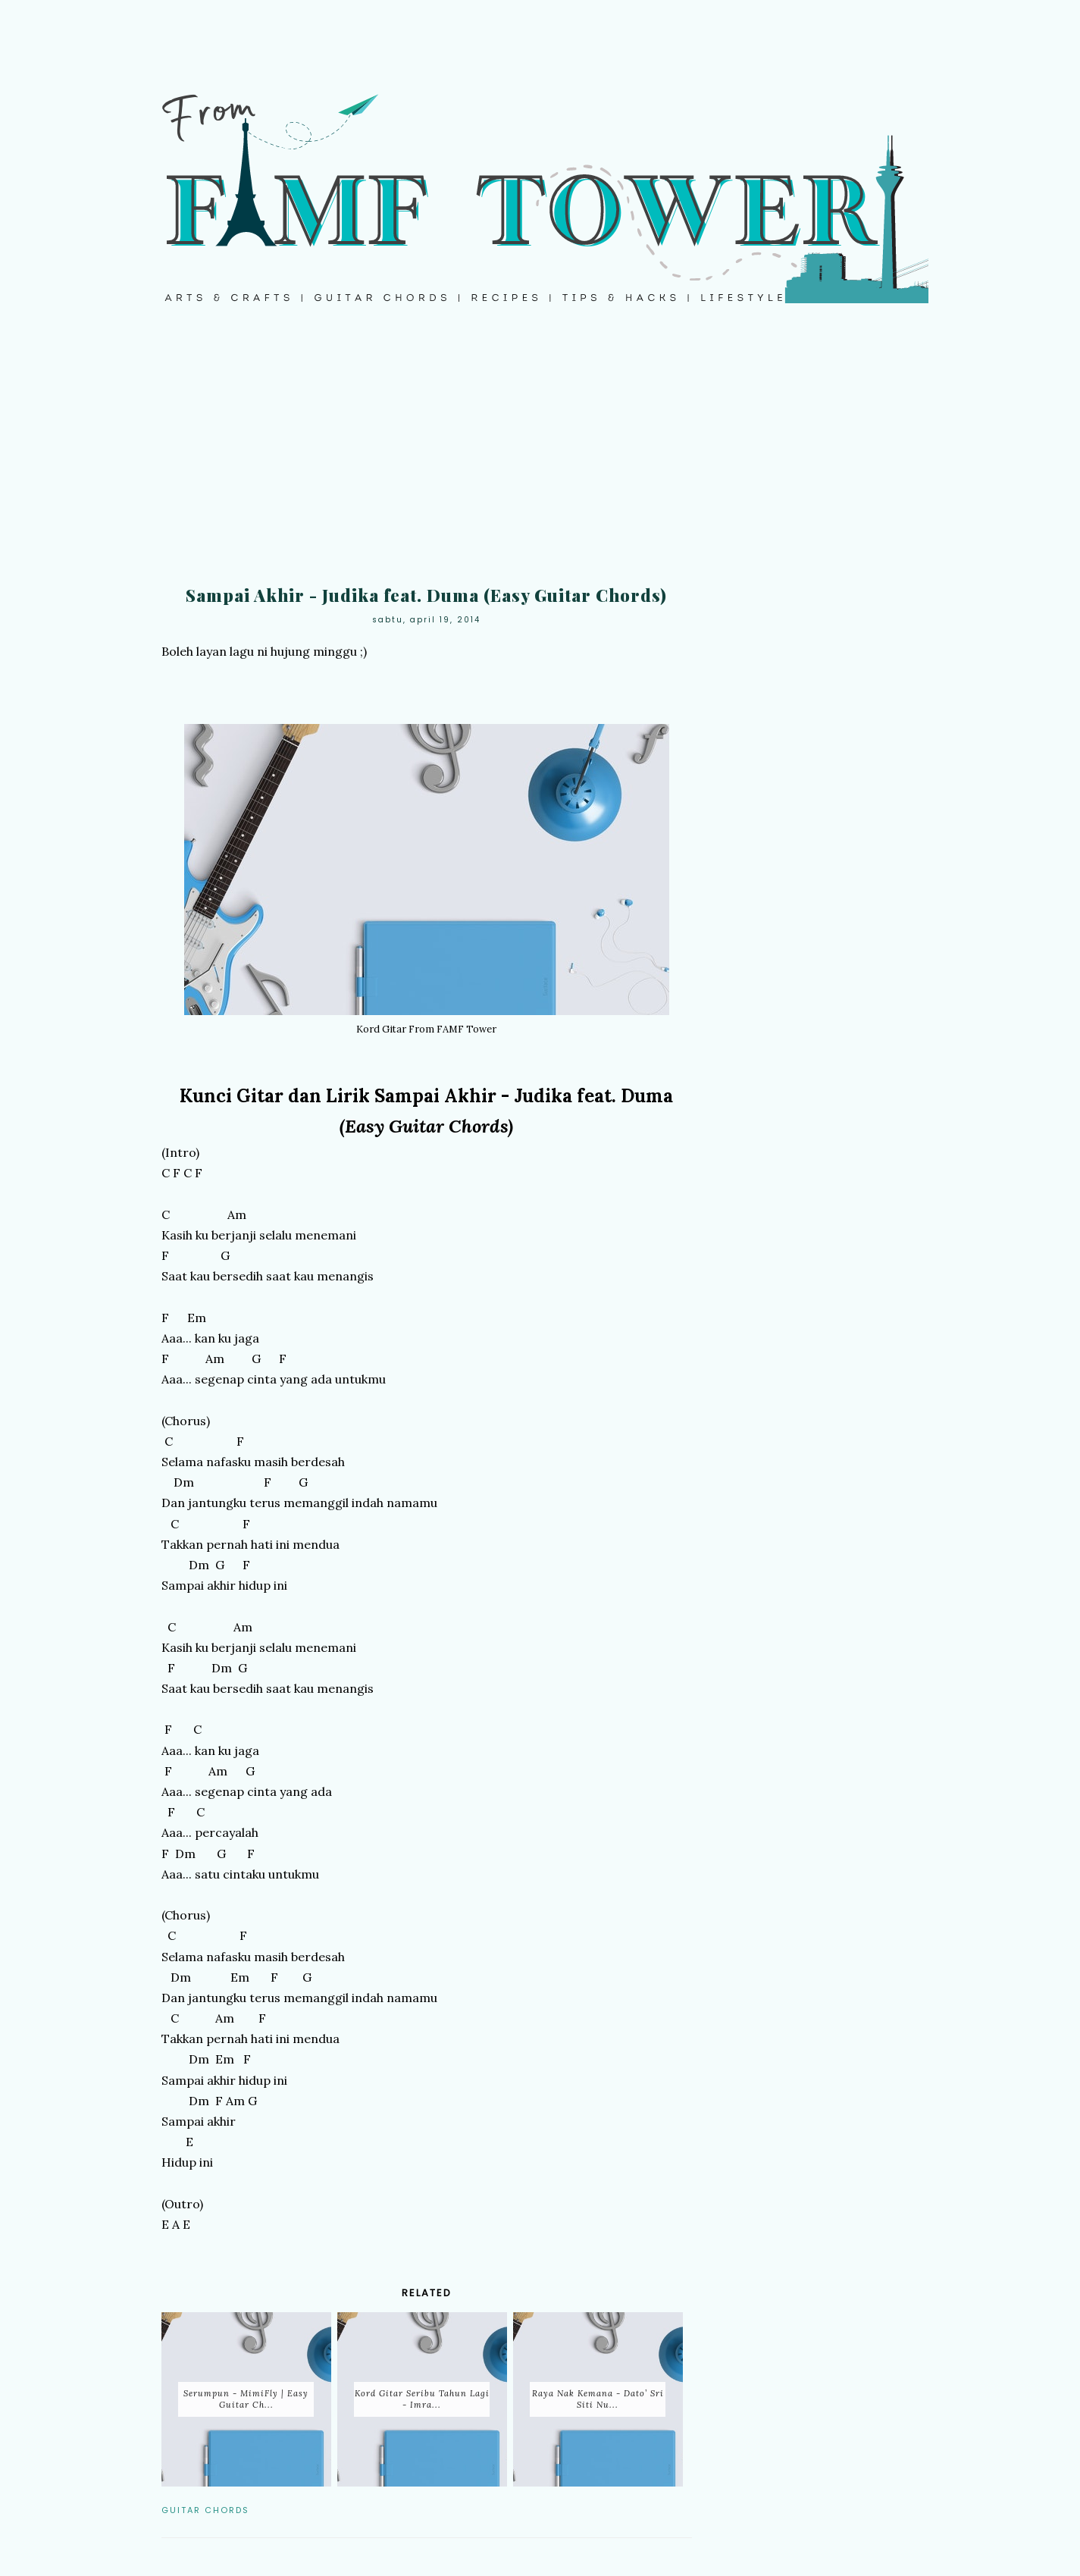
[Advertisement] (540, 455)
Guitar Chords (205, 2510)
